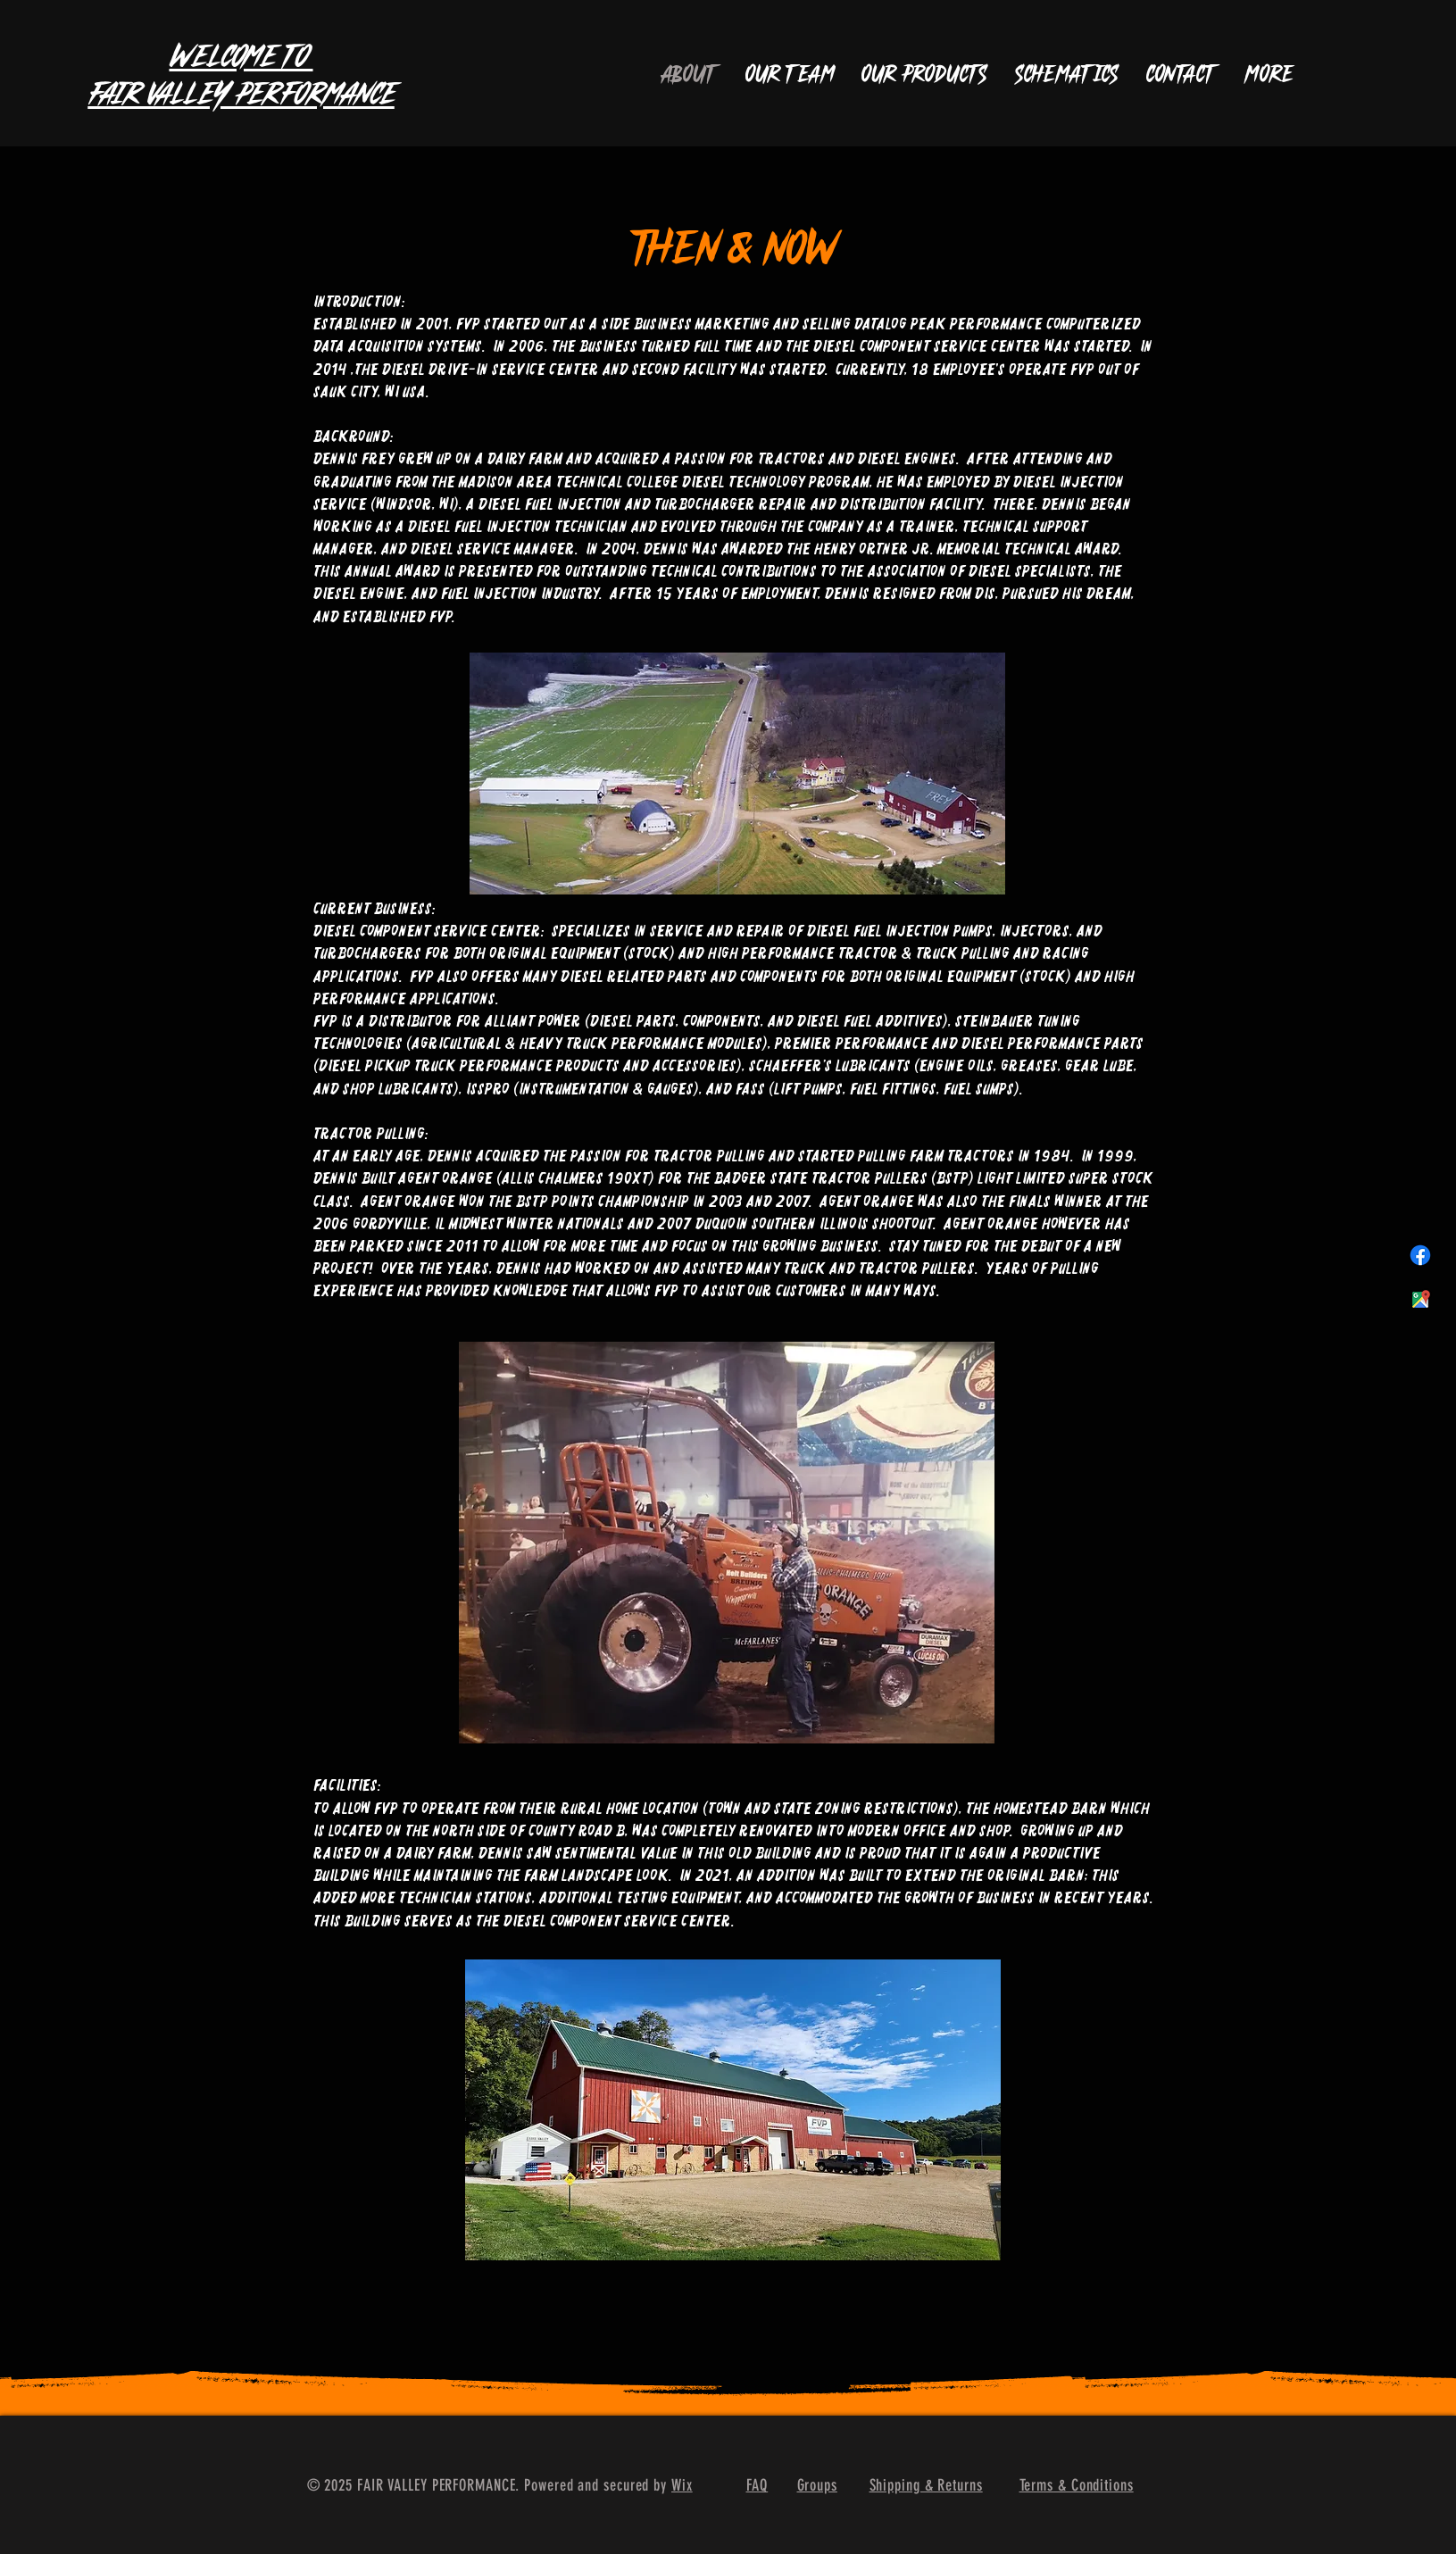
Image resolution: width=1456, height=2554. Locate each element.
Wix (682, 2485)
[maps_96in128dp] (1420, 1299)
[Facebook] (1420, 1255)
